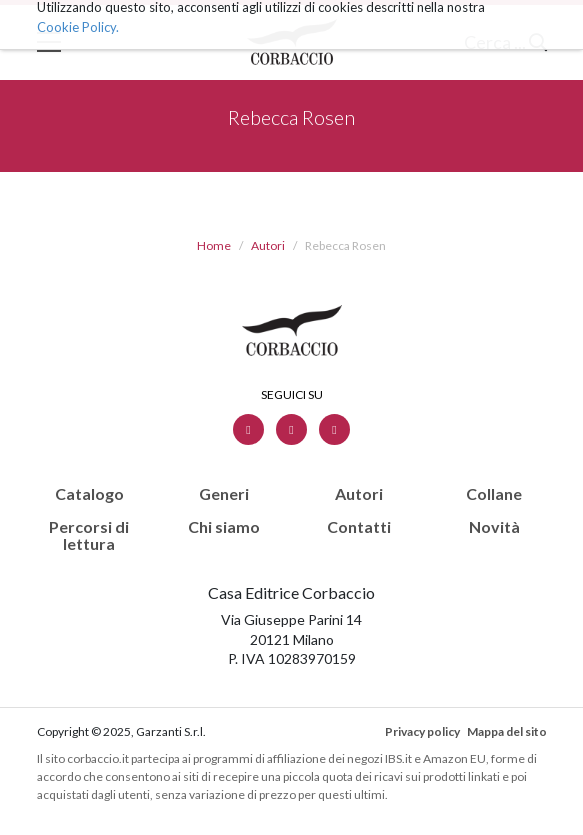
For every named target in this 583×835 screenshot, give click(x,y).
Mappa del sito (507, 731)
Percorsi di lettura (89, 535)
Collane (494, 494)
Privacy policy (422, 731)
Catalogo (89, 494)
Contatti (359, 527)
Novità (494, 527)
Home (214, 245)
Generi (224, 494)
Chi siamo (224, 527)
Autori (268, 245)
